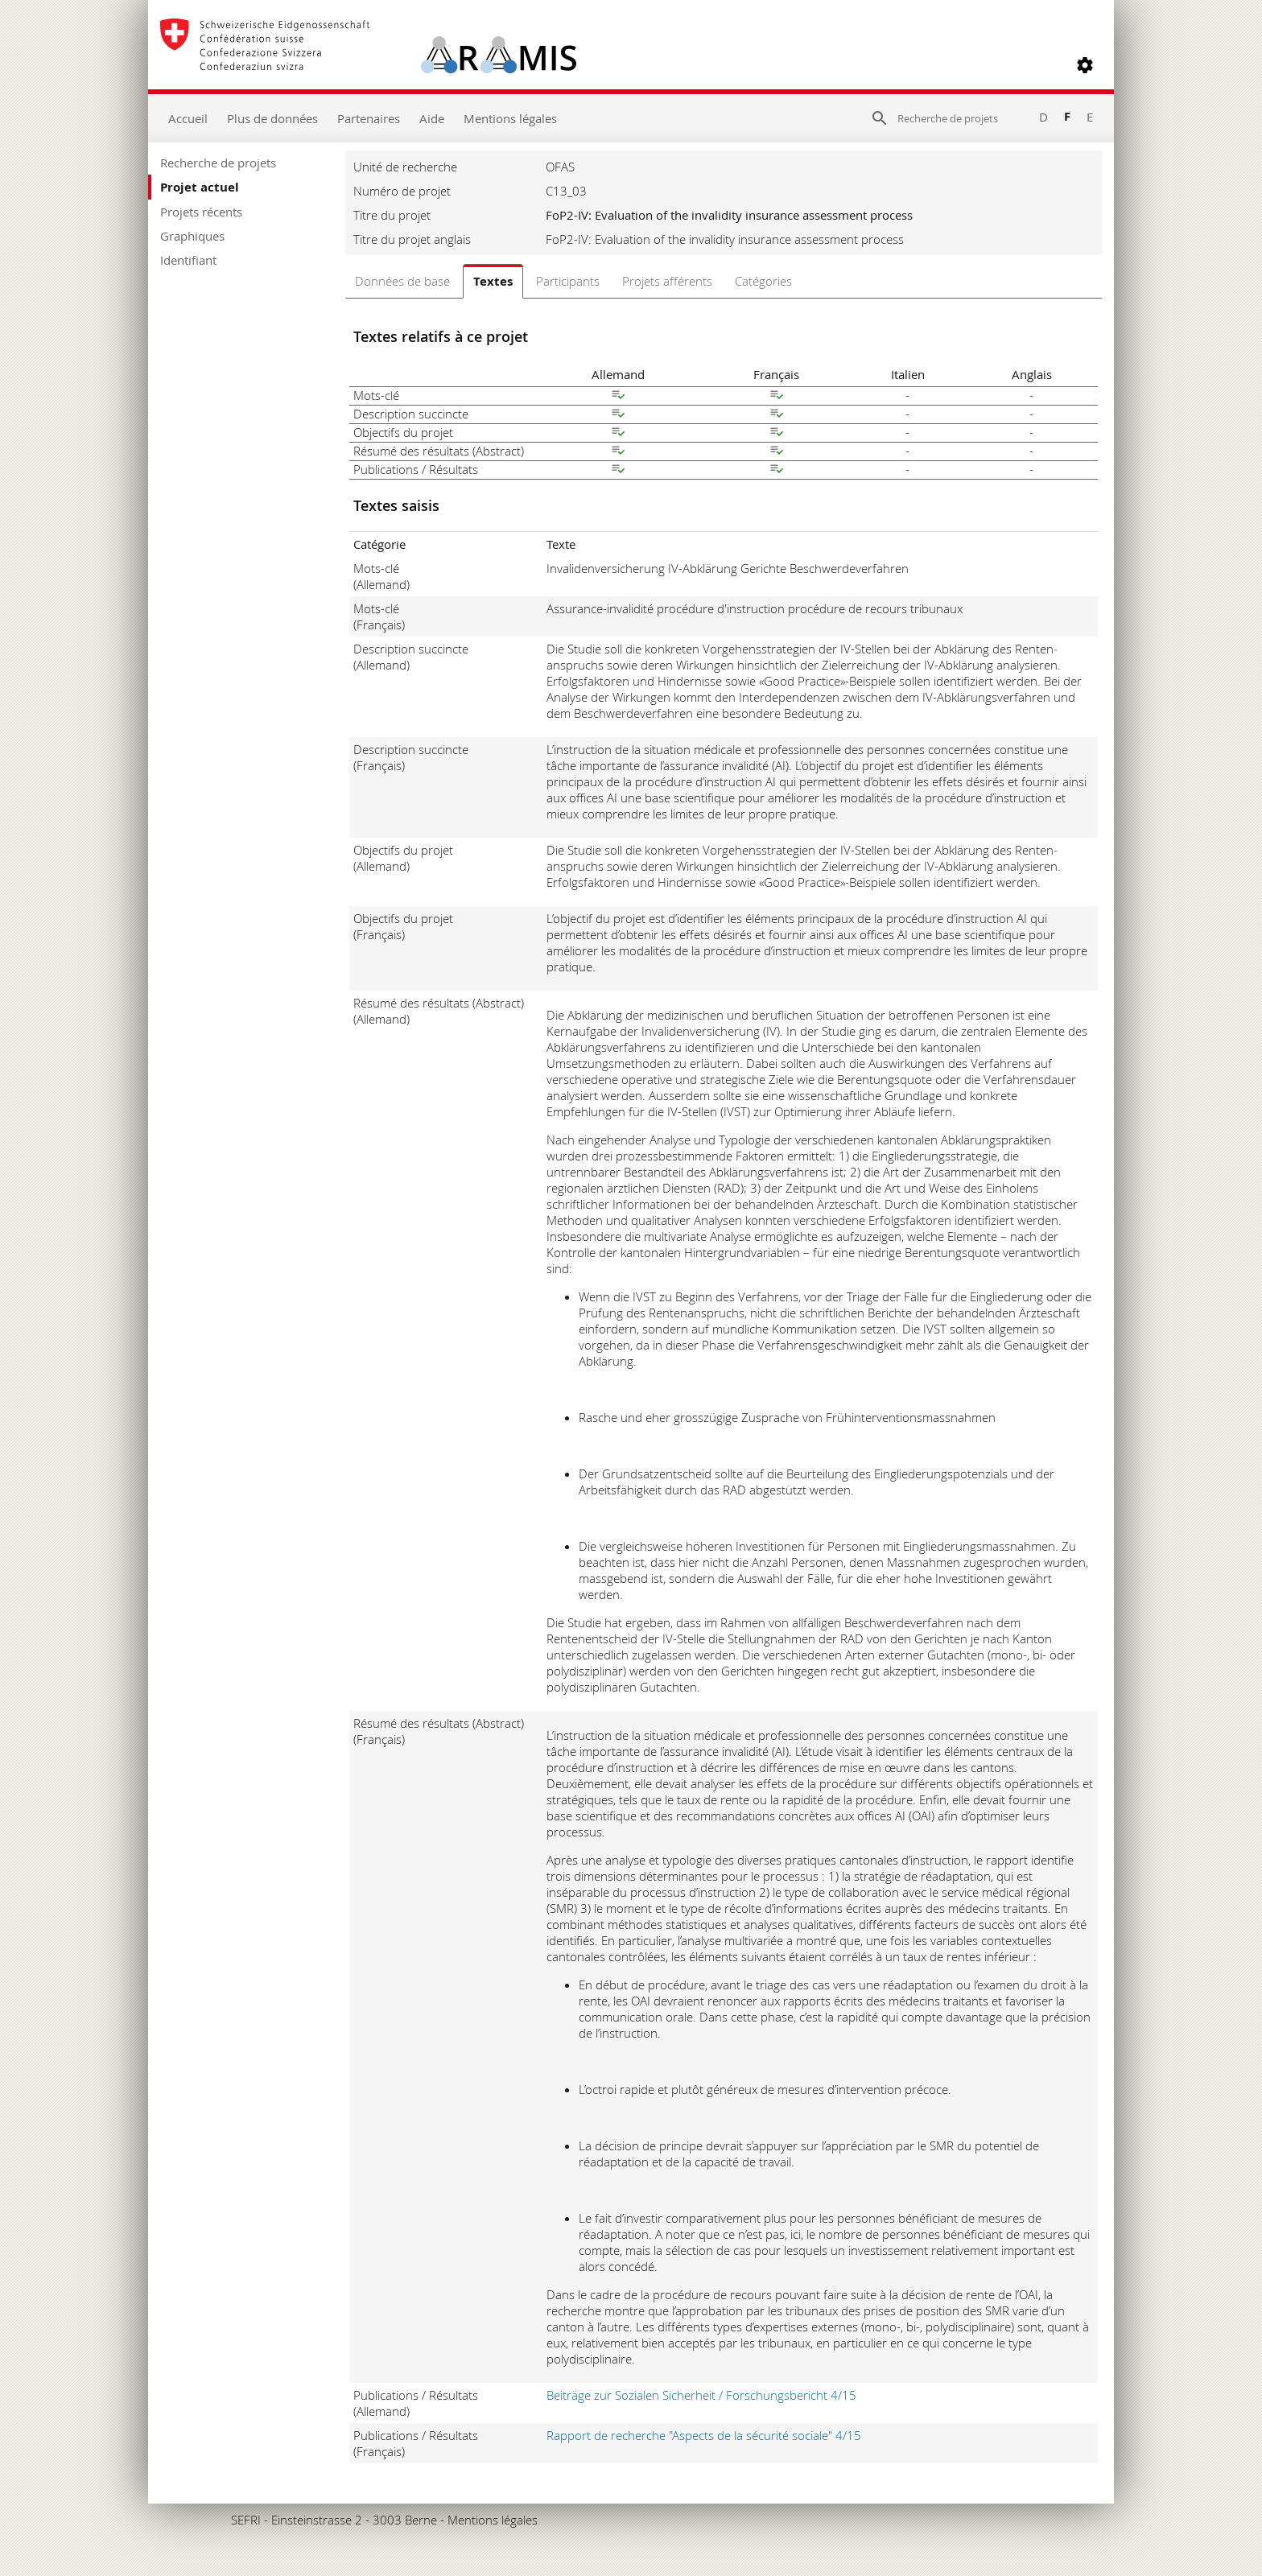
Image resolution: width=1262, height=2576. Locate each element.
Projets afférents (667, 281)
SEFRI (246, 2520)
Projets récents (201, 212)
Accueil (188, 118)
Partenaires (368, 118)
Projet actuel (199, 187)
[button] (1085, 65)
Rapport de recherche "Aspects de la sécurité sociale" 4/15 (703, 2435)
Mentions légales (510, 118)
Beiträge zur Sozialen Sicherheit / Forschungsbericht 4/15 (701, 2395)
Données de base (402, 281)
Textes (493, 281)
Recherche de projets (218, 163)
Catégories (763, 281)
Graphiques (192, 236)
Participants (568, 281)
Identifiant (188, 260)
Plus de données (272, 118)
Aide (431, 118)
